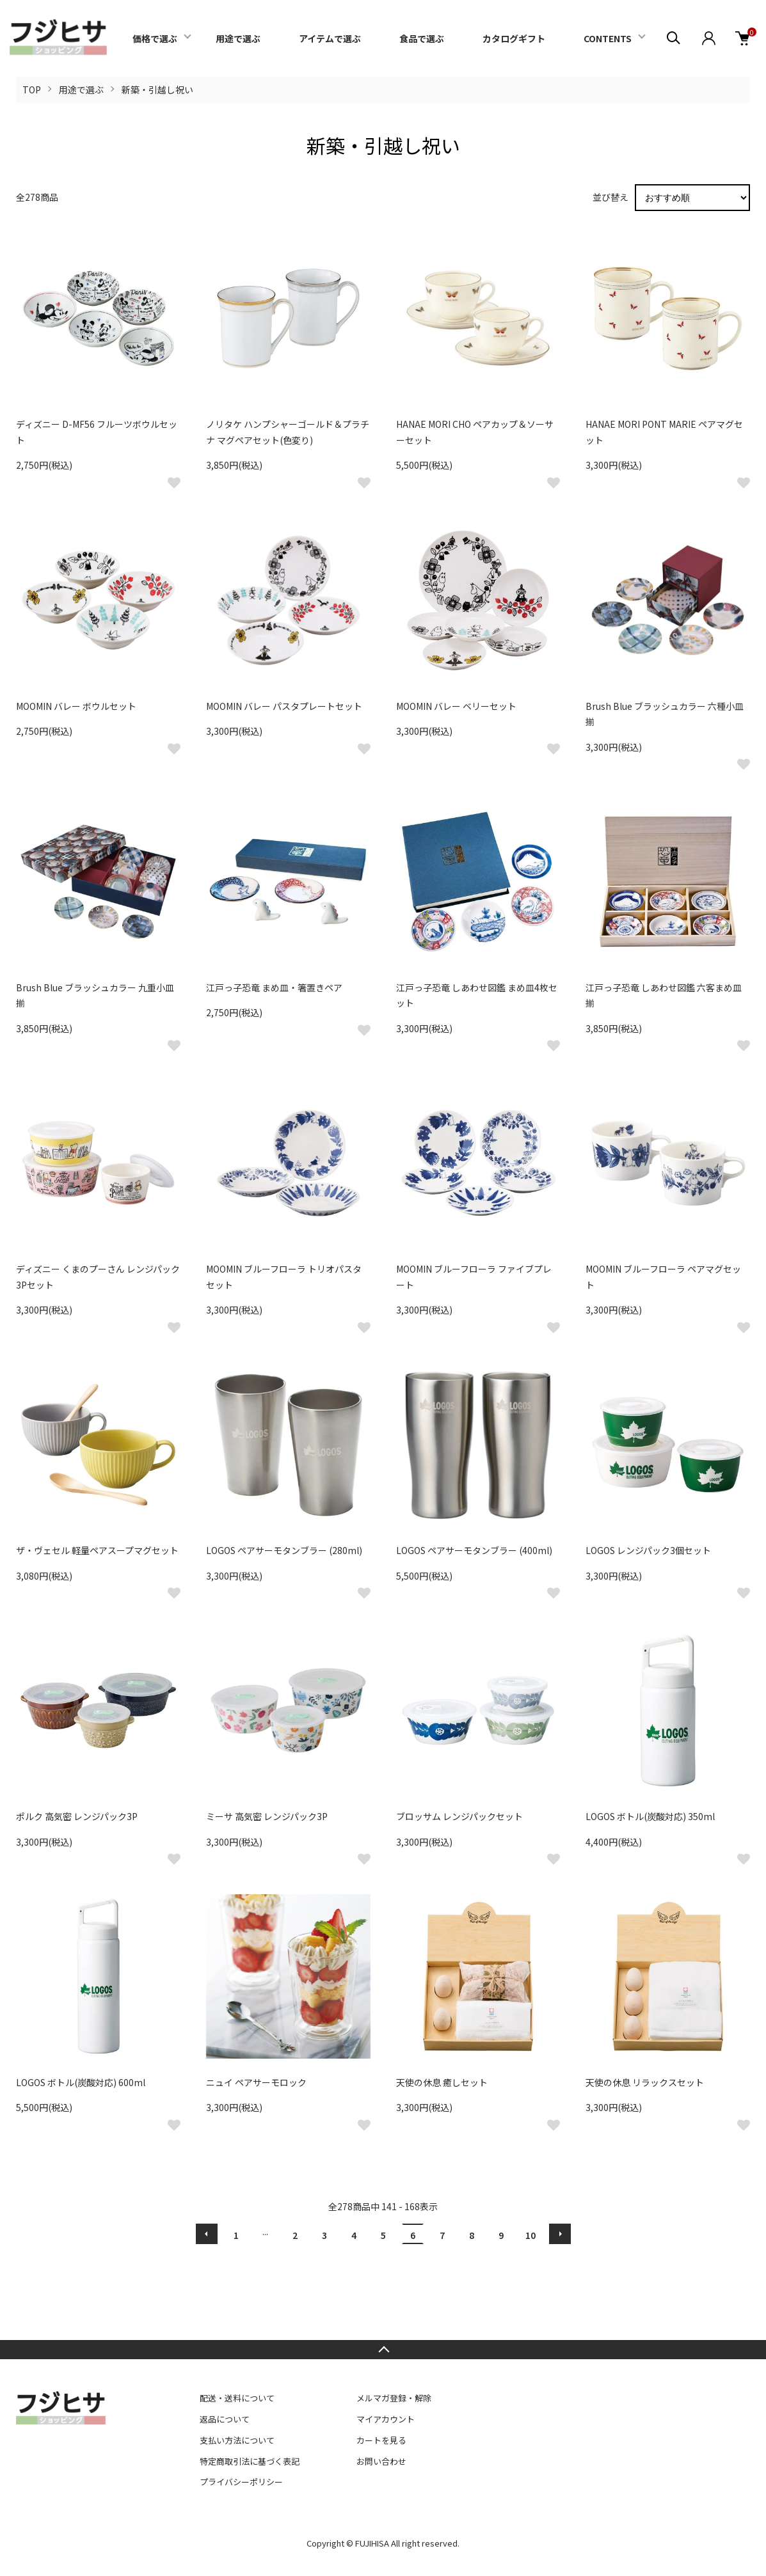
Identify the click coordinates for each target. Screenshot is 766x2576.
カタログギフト (514, 38)
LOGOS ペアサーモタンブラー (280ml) (284, 1550)
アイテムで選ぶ (330, 38)
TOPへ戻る (383, 2349)
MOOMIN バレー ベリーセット (456, 706)
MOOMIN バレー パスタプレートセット (284, 706)
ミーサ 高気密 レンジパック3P (267, 1816)
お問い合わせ (381, 2461)
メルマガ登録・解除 (393, 2398)
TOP (31, 89)
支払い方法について (237, 2440)
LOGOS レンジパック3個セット (648, 1550)
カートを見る (381, 2440)
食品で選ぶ (421, 38)
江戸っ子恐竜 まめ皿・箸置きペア (274, 987)
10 (530, 2235)
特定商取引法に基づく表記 (249, 2461)
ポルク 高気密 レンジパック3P (77, 1816)
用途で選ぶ (238, 38)
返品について (225, 2419)
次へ (560, 2234)
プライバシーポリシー (241, 2482)
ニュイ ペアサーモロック (256, 2082)
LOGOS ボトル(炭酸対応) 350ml (650, 1816)
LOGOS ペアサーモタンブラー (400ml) (474, 1550)
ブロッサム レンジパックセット (459, 1816)
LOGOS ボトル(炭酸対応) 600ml (80, 2082)
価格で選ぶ (154, 38)
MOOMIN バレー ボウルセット (76, 706)
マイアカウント (385, 2419)
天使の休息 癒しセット (442, 2082)
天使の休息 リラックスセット (645, 2082)
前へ (207, 2234)
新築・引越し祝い (157, 89)
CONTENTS (608, 38)
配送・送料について (237, 2398)
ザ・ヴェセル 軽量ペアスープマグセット (97, 1550)
